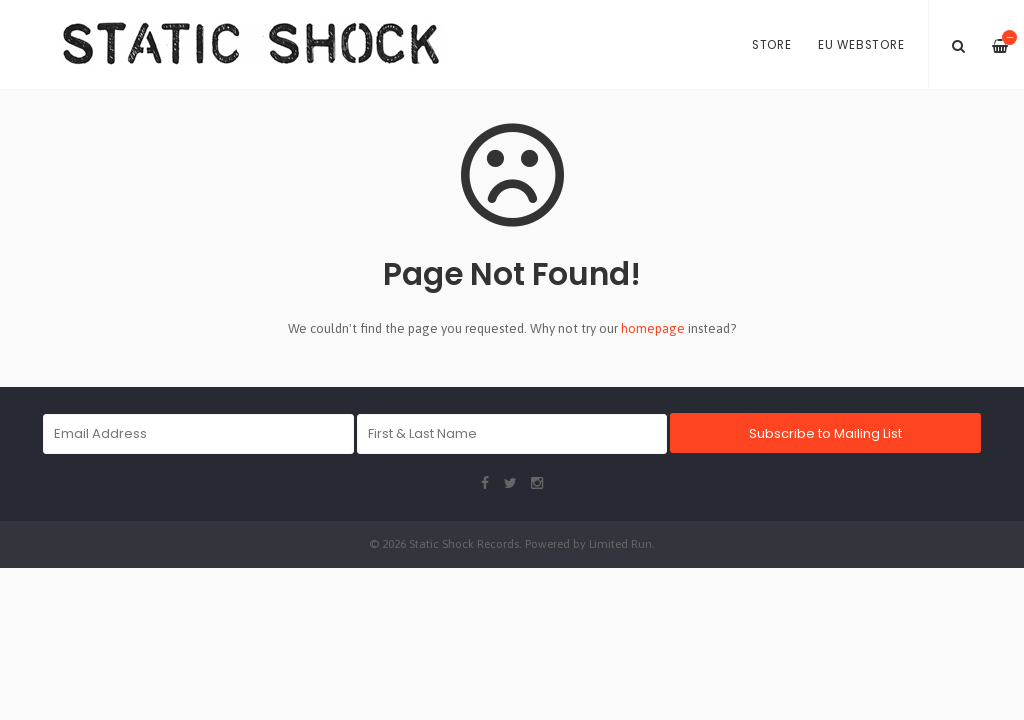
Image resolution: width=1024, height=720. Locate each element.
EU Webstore (861, 45)
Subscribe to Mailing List (825, 433)
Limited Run (620, 543)
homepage (653, 328)
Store (772, 45)
